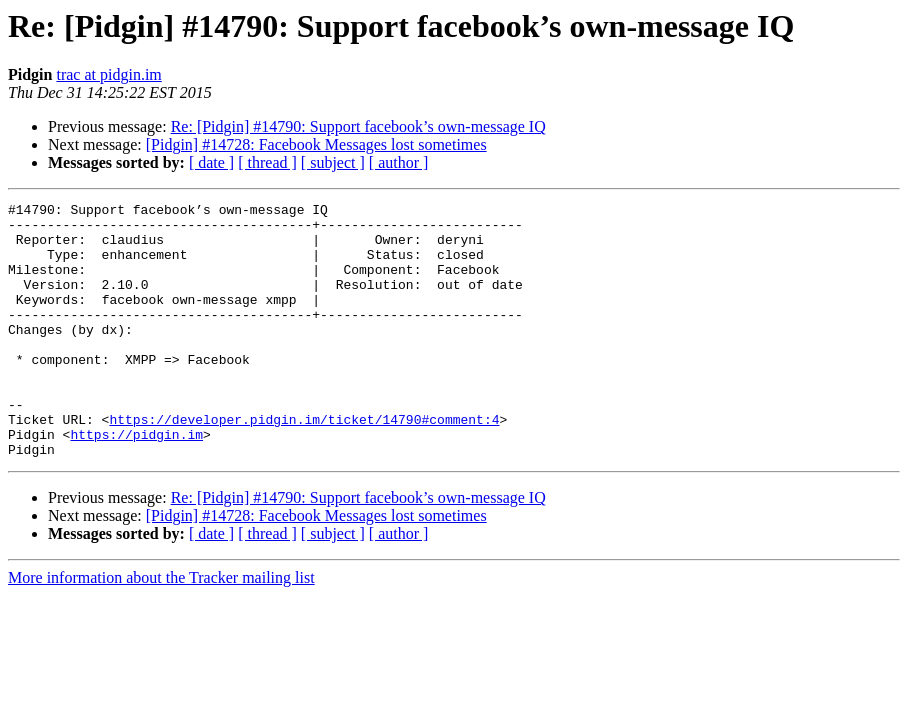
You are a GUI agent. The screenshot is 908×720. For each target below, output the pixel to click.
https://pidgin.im (136, 482)
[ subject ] (333, 162)
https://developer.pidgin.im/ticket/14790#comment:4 (304, 464)
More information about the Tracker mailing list (161, 628)
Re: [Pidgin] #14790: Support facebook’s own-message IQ (358, 126)
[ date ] (211, 162)
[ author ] (399, 162)
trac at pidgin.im (108, 74)
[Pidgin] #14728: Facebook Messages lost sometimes (316, 144)
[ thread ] (267, 162)
